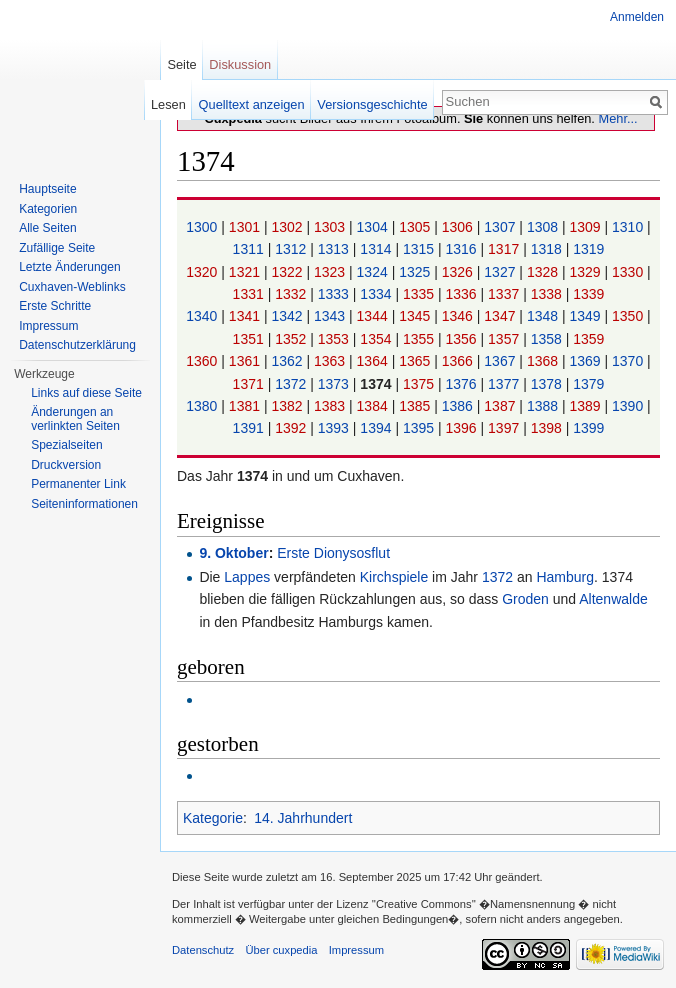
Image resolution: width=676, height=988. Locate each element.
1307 (501, 227)
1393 (335, 428)
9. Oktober (233, 553)
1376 (463, 384)
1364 (374, 361)
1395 (420, 428)
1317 (505, 249)
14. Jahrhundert (303, 818)
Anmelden (637, 17)
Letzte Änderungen (69, 267)
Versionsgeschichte (372, 104)
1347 (501, 316)
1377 (505, 384)
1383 (331, 406)
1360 (203, 361)
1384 (374, 406)
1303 (331, 227)
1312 (292, 249)
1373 (335, 384)
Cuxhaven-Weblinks (72, 287)
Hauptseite (47, 189)
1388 (544, 406)
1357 (505, 339)
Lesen (168, 104)
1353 (335, 339)
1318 (548, 249)
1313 (335, 249)
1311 (250, 249)
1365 (416, 361)
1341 (246, 316)
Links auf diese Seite (86, 393)
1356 (463, 339)
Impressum (48, 326)
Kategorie (213, 818)
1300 (203, 227)
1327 (501, 272)
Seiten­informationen (84, 504)
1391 (250, 428)
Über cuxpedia (281, 950)
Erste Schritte (55, 306)
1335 (420, 294)
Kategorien (48, 209)
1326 (459, 272)
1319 (588, 249)
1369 (586, 361)
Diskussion (240, 64)
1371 (250, 384)
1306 (459, 227)
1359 (588, 339)
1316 (463, 249)
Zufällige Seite (57, 248)
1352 (292, 339)
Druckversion (66, 465)
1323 (331, 272)
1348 (544, 316)
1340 (203, 316)
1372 (292, 384)
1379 (588, 384)
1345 (416, 316)
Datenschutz (203, 950)
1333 (335, 294)
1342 (288, 316)
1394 (377, 428)
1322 (288, 272)
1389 (586, 406)
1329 (586, 272)
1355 (420, 339)
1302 (288, 227)
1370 (629, 361)
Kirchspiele (394, 577)
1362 (288, 361)
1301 (246, 227)
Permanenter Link (78, 484)
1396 (463, 428)
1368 (544, 361)
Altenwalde (613, 599)
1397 (505, 428)
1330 (629, 272)
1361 (246, 361)
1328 (544, 272)
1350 (629, 316)
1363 (331, 361)
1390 (629, 406)
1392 (292, 428)
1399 (588, 428)
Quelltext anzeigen (252, 104)
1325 (416, 272)
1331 (250, 294)
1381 (246, 406)
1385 (416, 406)
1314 (377, 249)
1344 (374, 316)
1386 (459, 406)
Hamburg (565, 577)
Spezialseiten (66, 445)
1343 (331, 316)
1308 (544, 227)
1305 (416, 227)
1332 (292, 294)
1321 (246, 272)
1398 (548, 428)
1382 (288, 406)
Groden (525, 599)
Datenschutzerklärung (77, 345)
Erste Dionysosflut (333, 553)
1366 (459, 361)
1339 (588, 294)
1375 (420, 384)
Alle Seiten (47, 228)
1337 (505, 294)
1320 (203, 272)
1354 (377, 339)
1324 (374, 272)
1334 (377, 294)
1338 (548, 294)
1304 (374, 227)
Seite (181, 64)
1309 (586, 227)
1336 (463, 294)
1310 (629, 227)
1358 (548, 339)
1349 (586, 316)
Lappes (247, 577)
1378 (548, 384)
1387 (501, 406)
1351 (250, 339)
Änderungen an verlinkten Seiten (75, 419)
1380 (203, 406)
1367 (501, 361)
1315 (420, 249)
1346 (459, 316)
